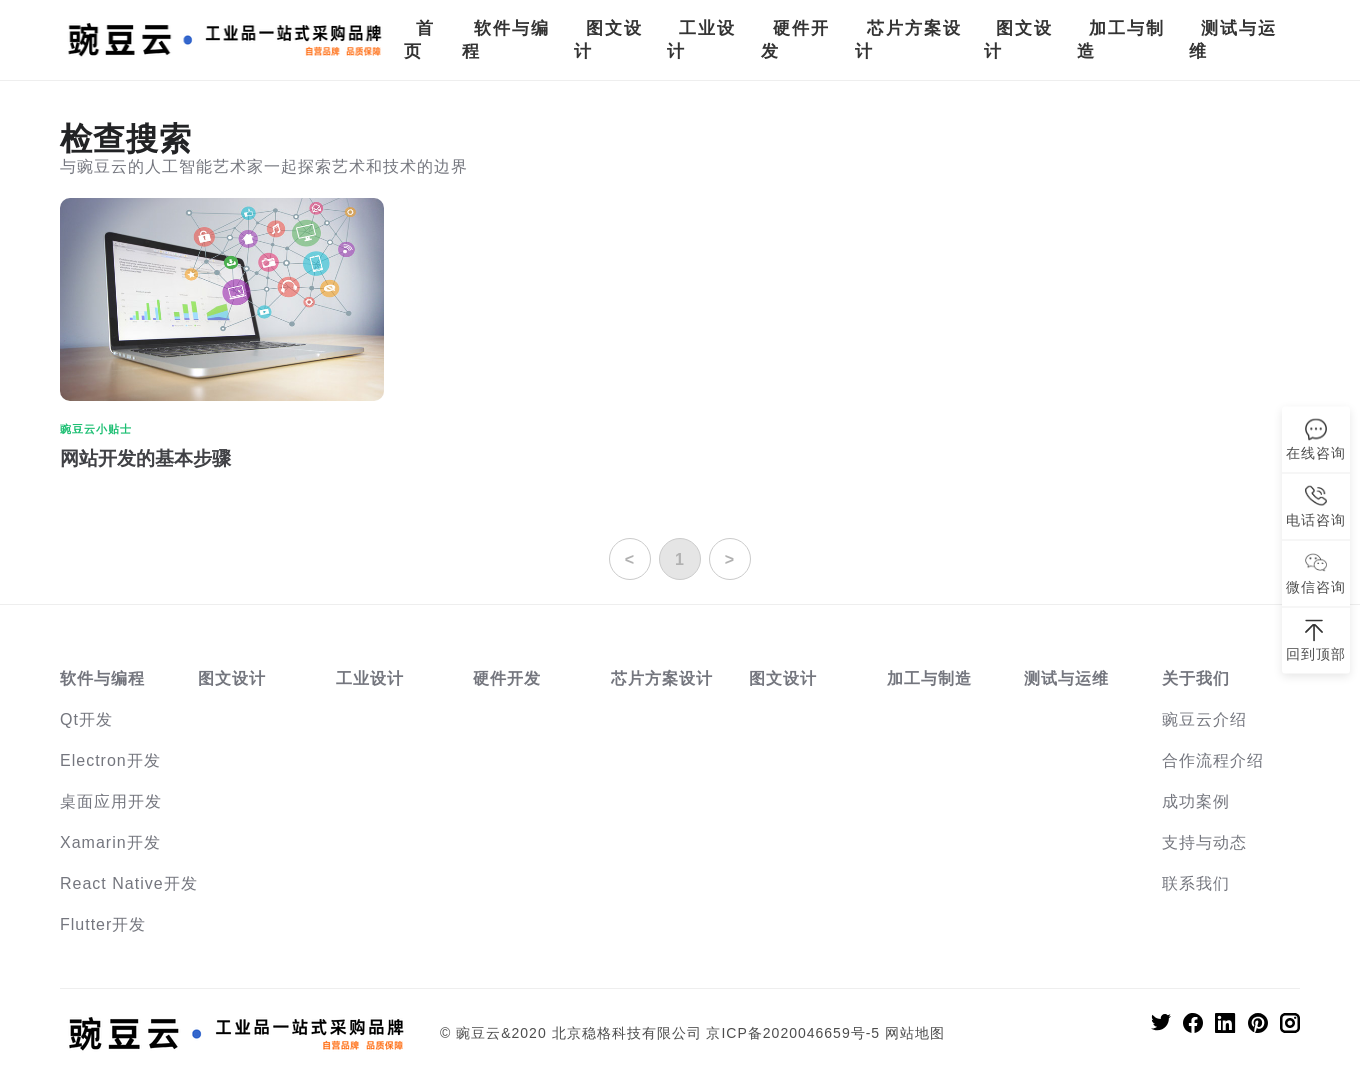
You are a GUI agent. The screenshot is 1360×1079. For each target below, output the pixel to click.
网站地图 (915, 1033)
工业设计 (701, 40)
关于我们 (1196, 678)
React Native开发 (129, 883)
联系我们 (1196, 883)
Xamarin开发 (110, 842)
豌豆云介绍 (1204, 719)
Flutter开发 (103, 924)
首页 (419, 40)
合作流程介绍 (1213, 760)
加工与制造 (1121, 40)
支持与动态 (1204, 842)
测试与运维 (1233, 40)
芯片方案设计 (908, 40)
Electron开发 (110, 760)
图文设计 (608, 40)
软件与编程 (506, 40)
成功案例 (1196, 801)
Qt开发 (86, 719)
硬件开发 (795, 40)
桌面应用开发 (111, 801)
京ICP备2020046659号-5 (793, 1033)
